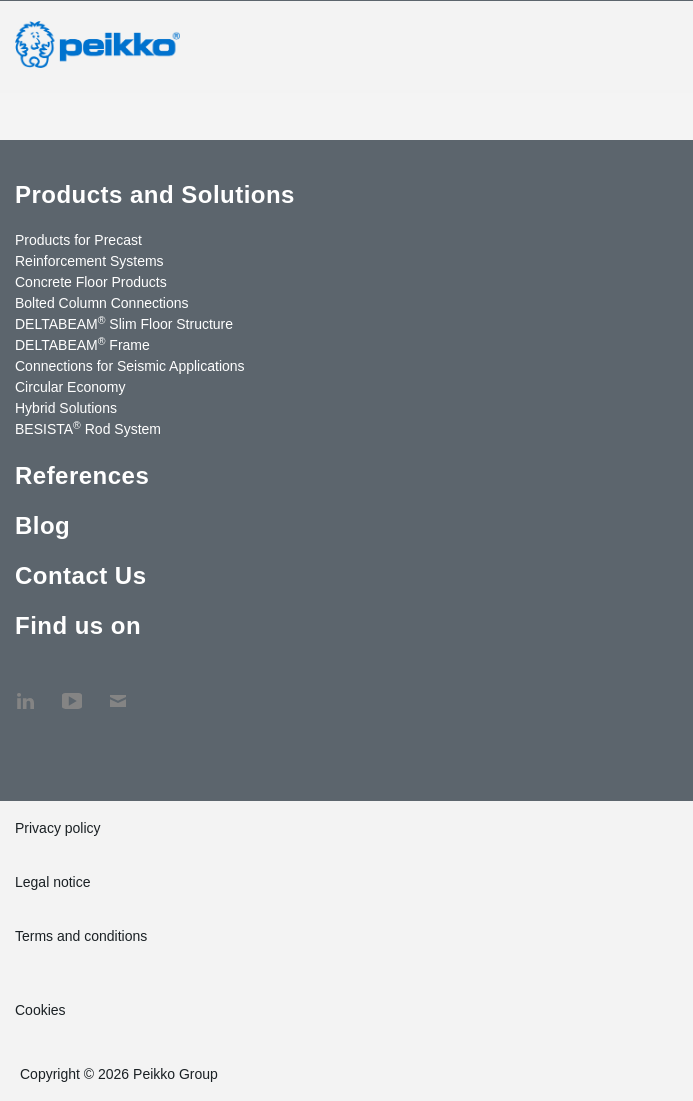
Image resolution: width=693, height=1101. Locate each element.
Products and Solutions (155, 194)
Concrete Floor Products (91, 282)
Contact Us (80, 575)
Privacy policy (58, 828)
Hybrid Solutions (66, 408)
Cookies (40, 1010)
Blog (42, 525)
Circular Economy (70, 387)
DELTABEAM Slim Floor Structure (124, 323)
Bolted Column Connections (102, 303)
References (82, 475)
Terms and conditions (81, 936)
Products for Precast (78, 240)
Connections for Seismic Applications (130, 366)
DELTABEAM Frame (82, 344)
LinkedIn (25, 691)
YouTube (72, 691)
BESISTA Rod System (88, 428)
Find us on (78, 625)
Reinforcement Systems (89, 261)
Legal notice (53, 882)
